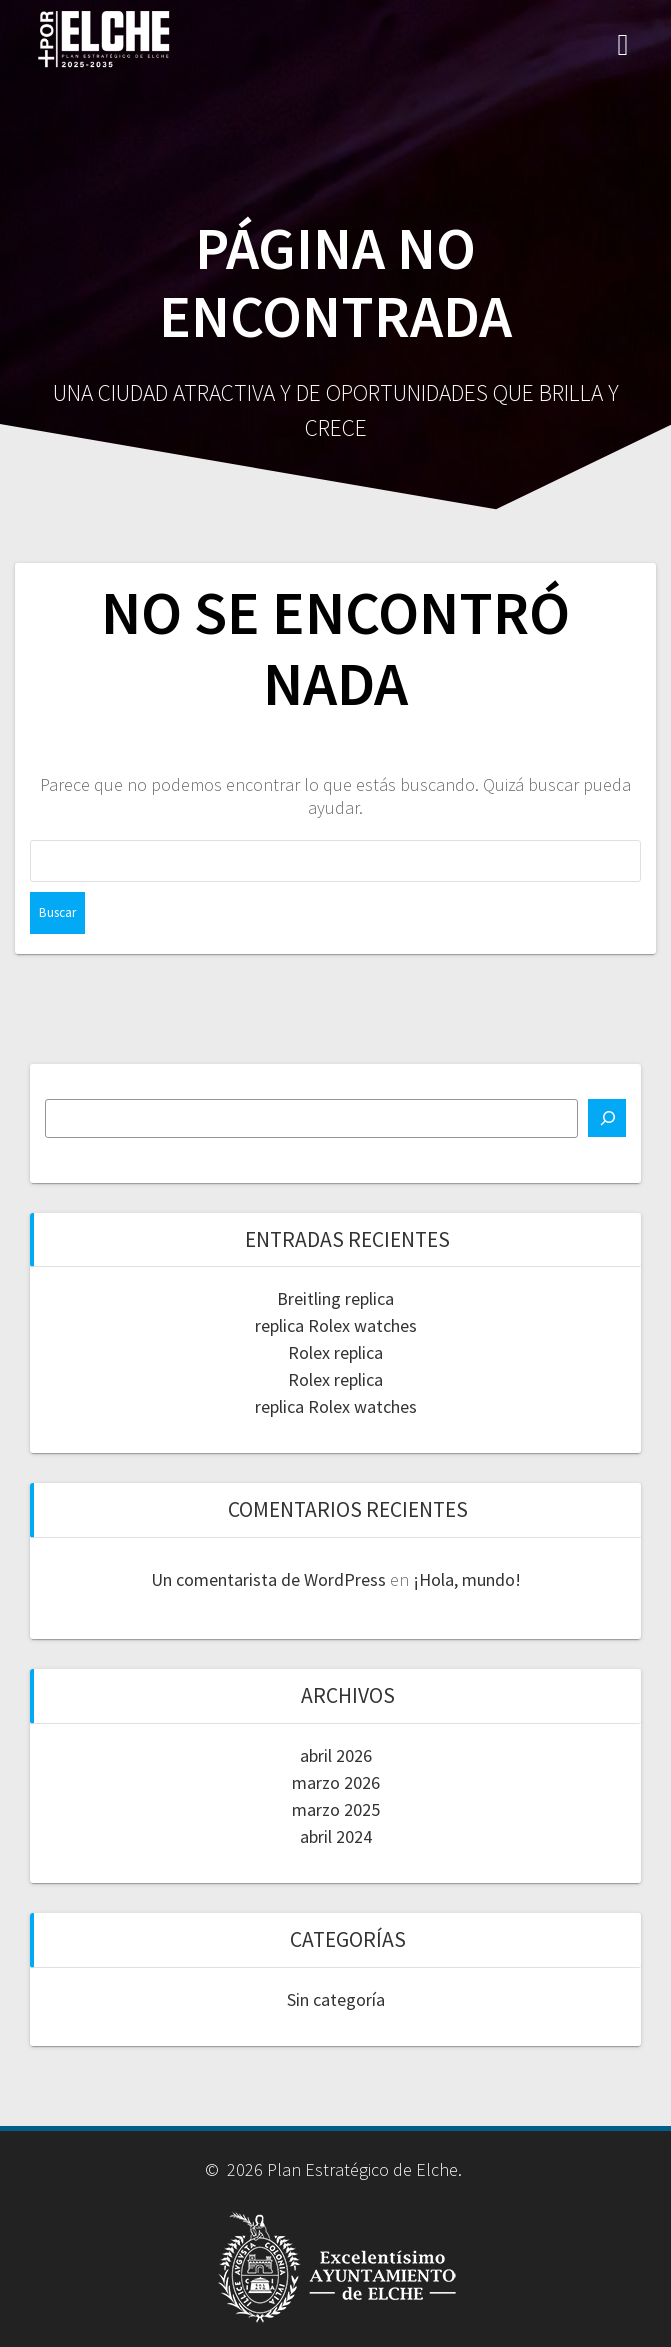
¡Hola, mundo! (467, 1579)
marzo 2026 (336, 1782)
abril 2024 (336, 1836)
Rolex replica (335, 1352)
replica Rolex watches (336, 1325)
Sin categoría (336, 1999)
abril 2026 (336, 1755)
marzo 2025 (336, 1809)
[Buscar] (607, 1118)
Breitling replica (335, 1298)
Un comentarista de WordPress (268, 1579)
